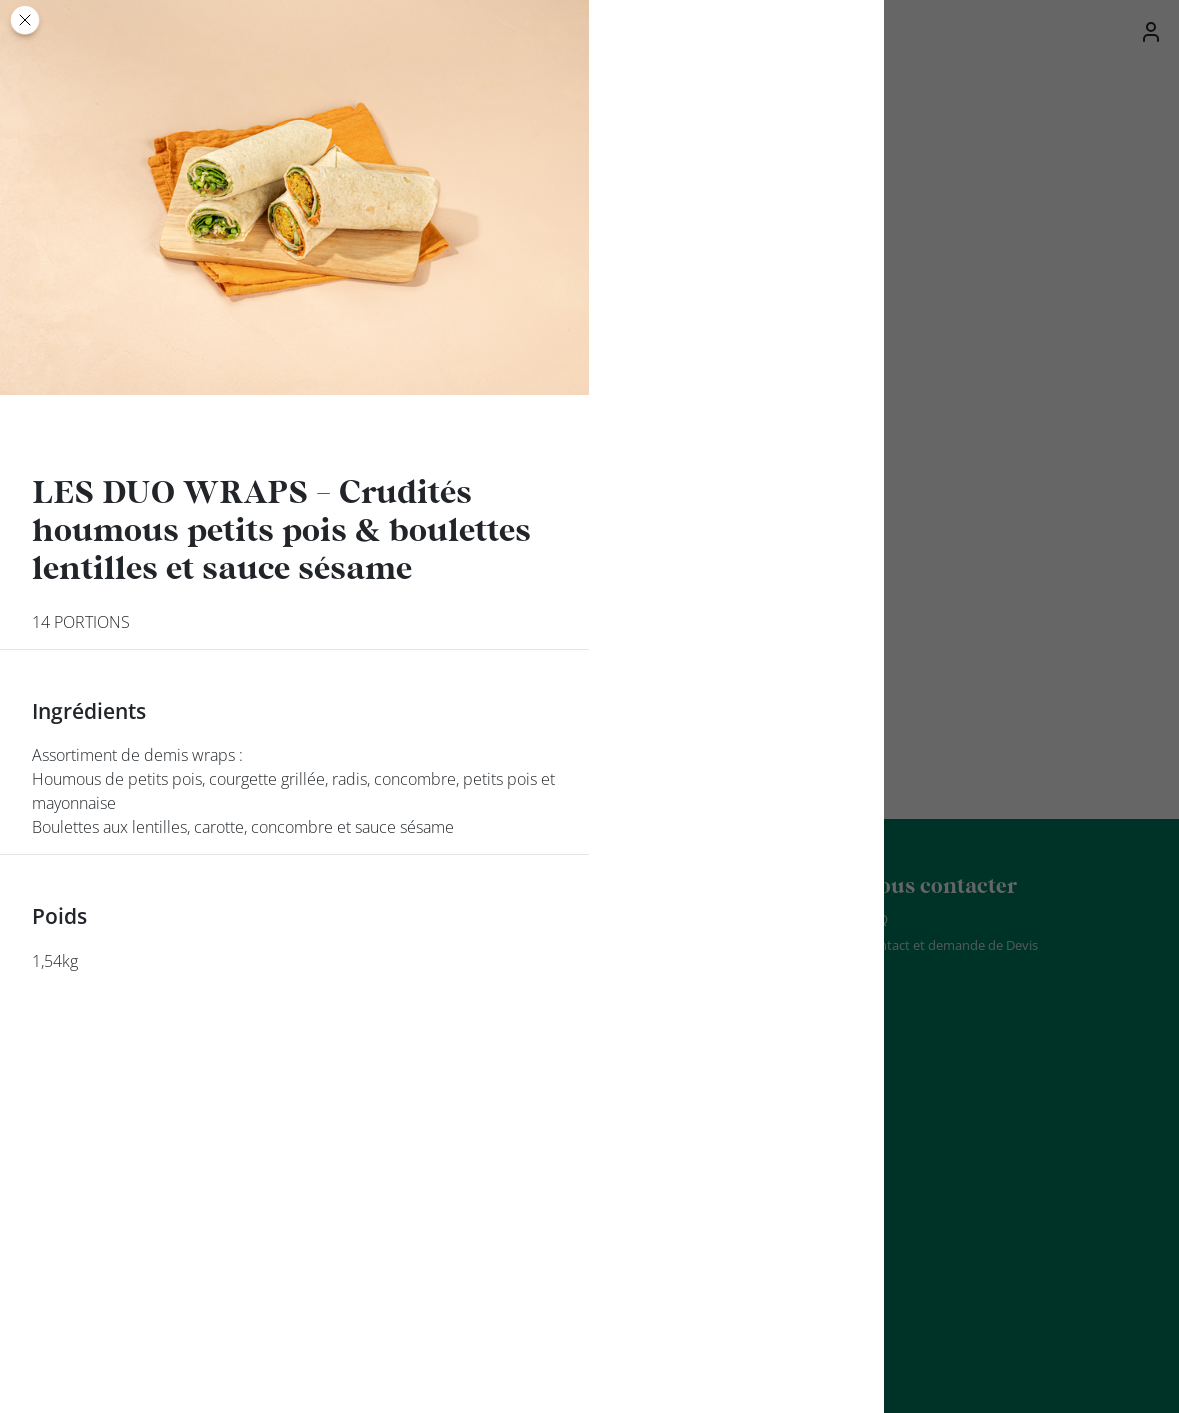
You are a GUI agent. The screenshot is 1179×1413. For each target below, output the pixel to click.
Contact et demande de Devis (950, 945)
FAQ (875, 919)
